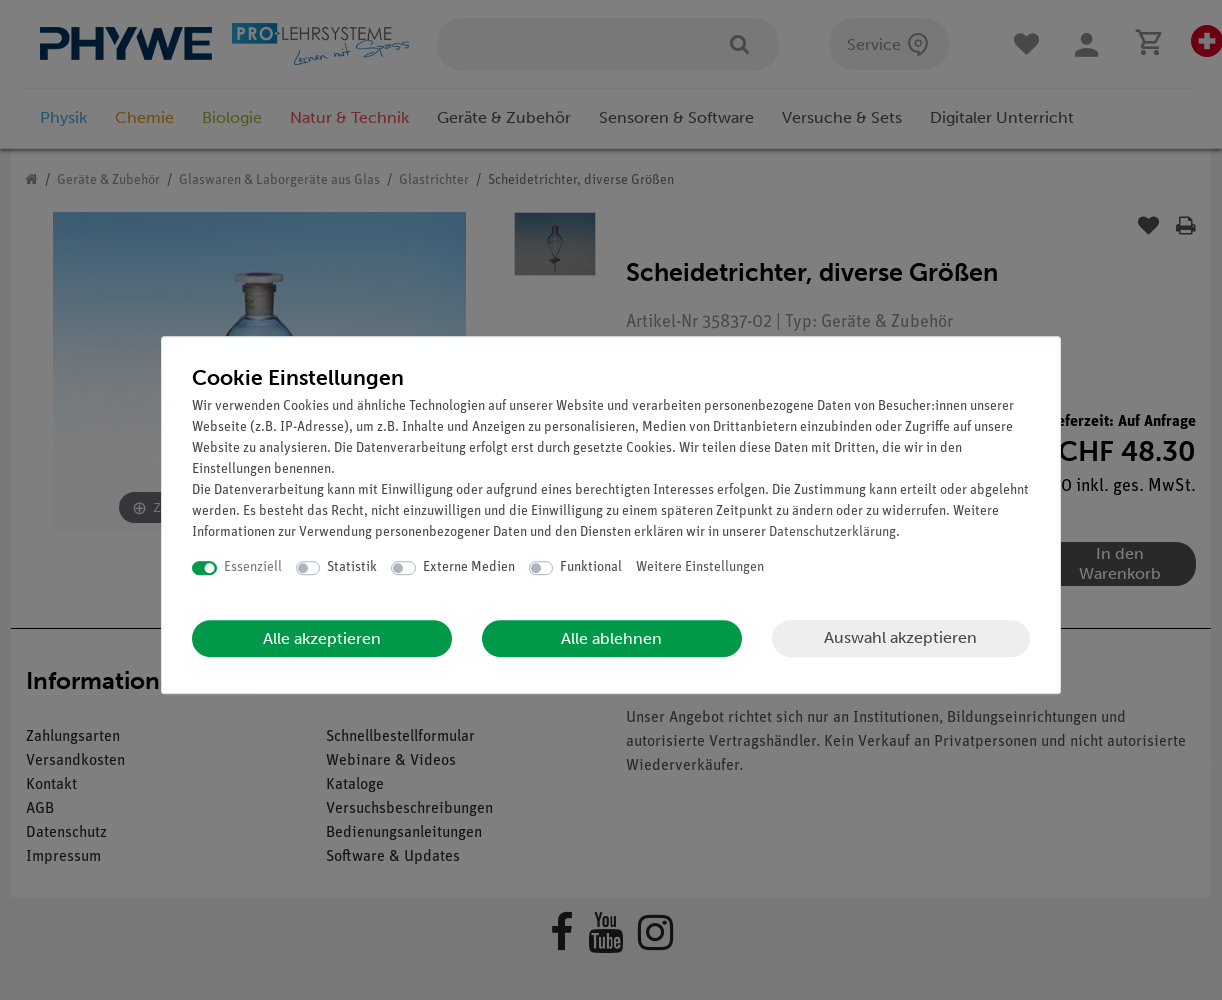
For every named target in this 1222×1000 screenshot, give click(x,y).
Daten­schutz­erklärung (832, 532)
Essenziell (253, 567)
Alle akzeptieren (322, 638)
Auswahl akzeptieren (900, 637)
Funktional (591, 567)
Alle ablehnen (611, 638)
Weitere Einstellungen (700, 567)
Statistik (352, 567)
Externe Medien (469, 567)
